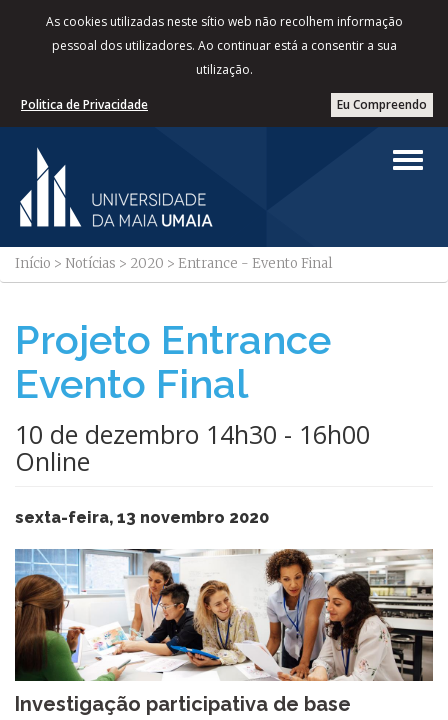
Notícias (90, 263)
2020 (147, 263)
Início (33, 263)
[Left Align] (408, 160)
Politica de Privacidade (84, 104)
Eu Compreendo (382, 104)
